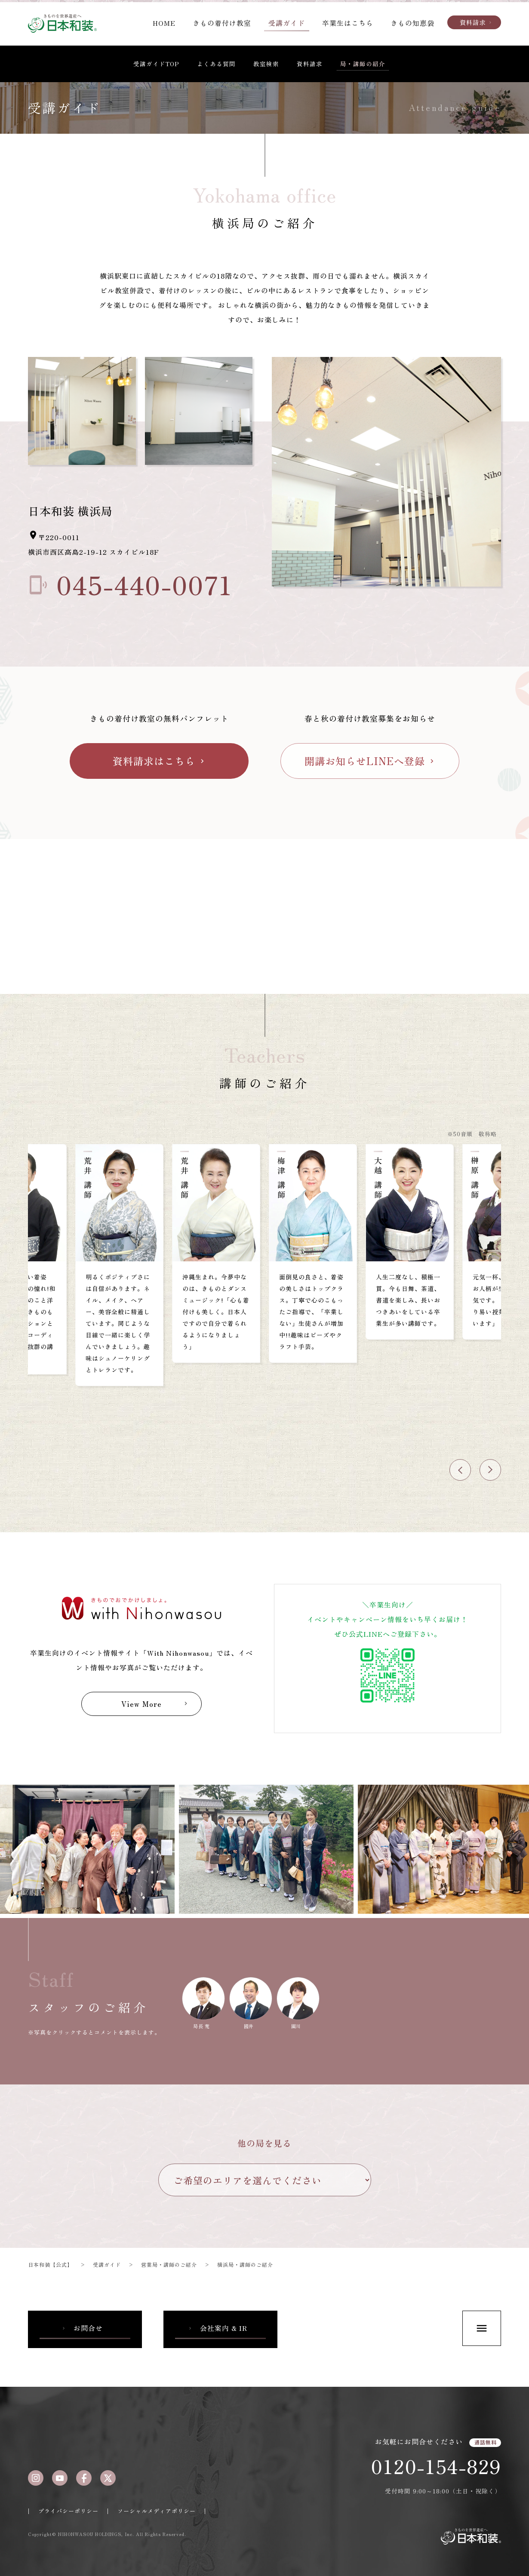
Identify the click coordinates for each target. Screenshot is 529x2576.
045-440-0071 (130, 582)
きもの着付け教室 (222, 23)
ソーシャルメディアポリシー (156, 2511)
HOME (164, 23)
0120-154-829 (436, 2466)
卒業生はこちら (347, 23)
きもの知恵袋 (412, 23)
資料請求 (476, 22)
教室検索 (266, 63)
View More (155, 1704)
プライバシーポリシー (68, 2511)
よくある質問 (216, 63)
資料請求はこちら (159, 760)
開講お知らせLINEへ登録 (370, 760)
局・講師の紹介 (362, 63)
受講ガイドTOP (156, 63)
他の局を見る (264, 2143)
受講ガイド (286, 23)
